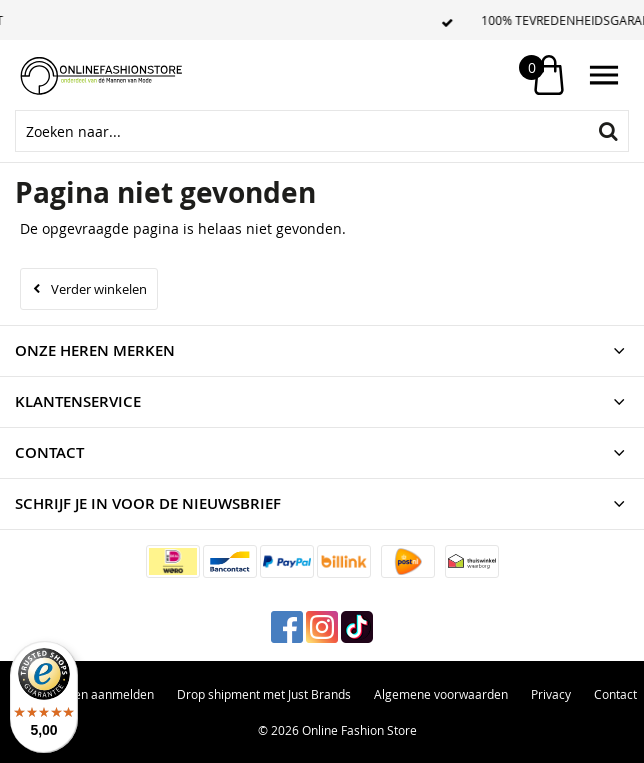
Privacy (551, 694)
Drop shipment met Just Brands (264, 694)
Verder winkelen (99, 289)
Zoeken (608, 131)
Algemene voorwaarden (441, 694)
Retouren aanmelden (95, 694)
